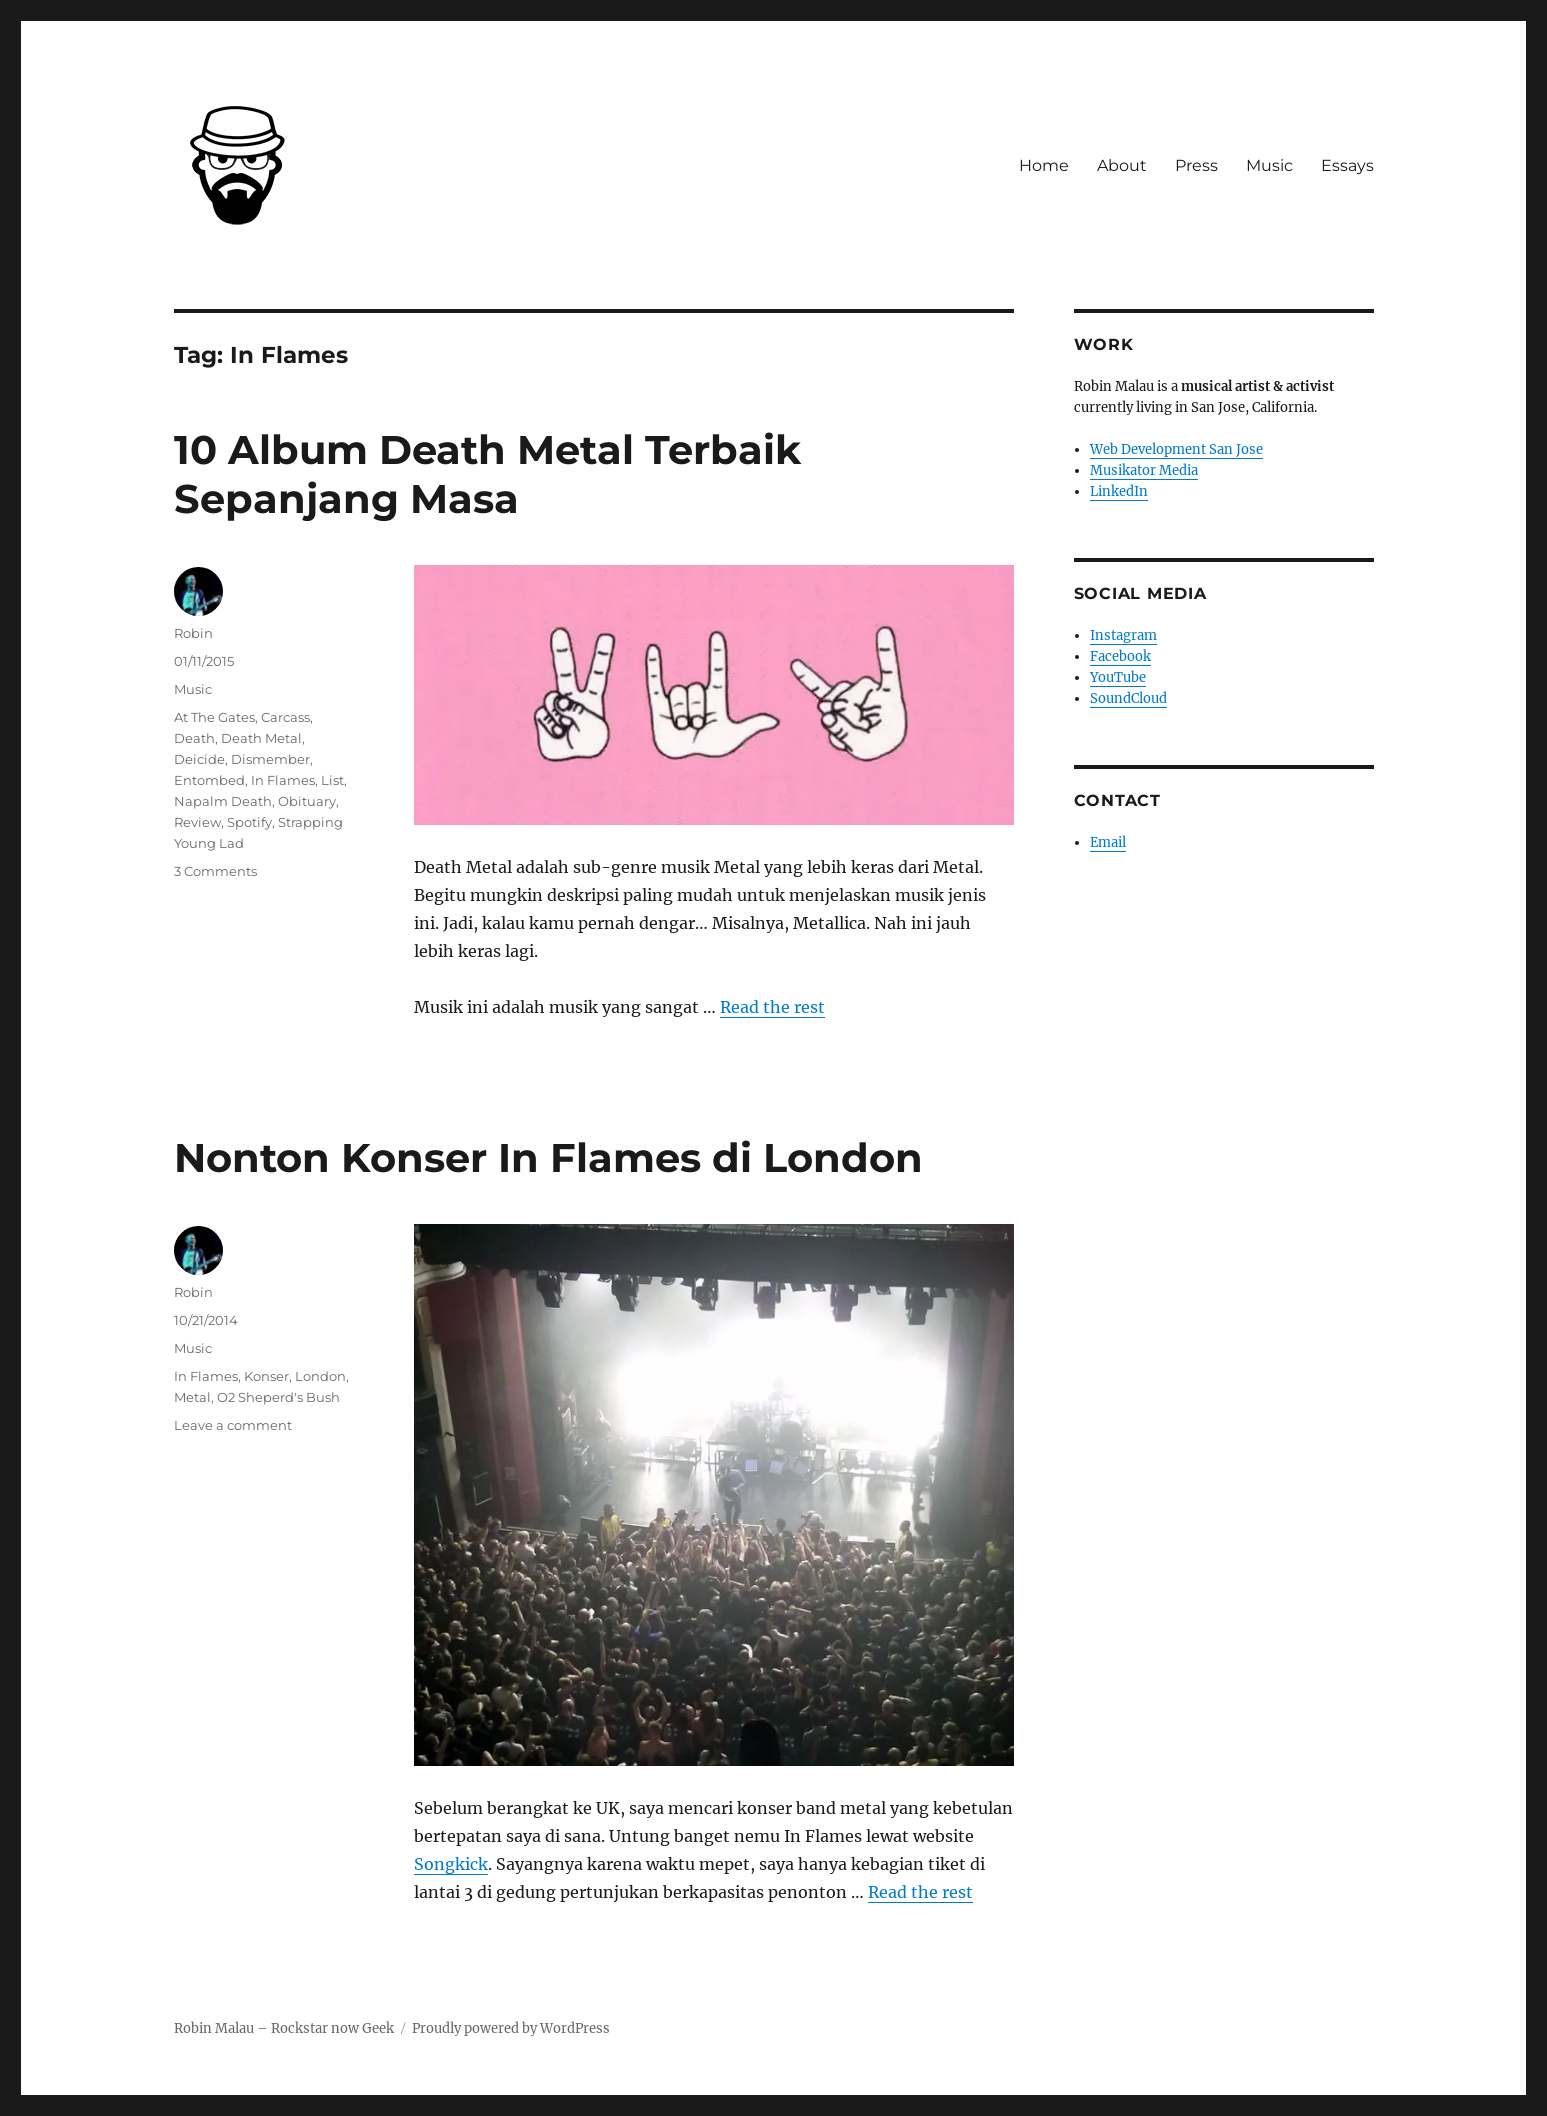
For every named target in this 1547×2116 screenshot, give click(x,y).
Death (194, 738)
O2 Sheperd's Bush (278, 1397)
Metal (192, 1397)
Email (1108, 842)
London (320, 1376)
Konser (266, 1376)
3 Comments (215, 871)
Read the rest (772, 1007)
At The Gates (214, 717)
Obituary (307, 801)
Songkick (451, 1864)
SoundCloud (1128, 698)
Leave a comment (233, 1425)
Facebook (1120, 656)
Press (1196, 165)
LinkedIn (1119, 491)
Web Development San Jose (1176, 449)
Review (197, 822)
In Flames (283, 780)
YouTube (1118, 677)
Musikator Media (1144, 470)
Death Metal (261, 738)
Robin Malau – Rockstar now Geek (284, 2028)
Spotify (249, 822)
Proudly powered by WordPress (511, 2028)
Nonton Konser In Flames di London (548, 1157)
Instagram (1123, 635)
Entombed (209, 780)
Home (1044, 165)
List (332, 780)
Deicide (199, 759)
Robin (193, 633)
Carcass (285, 717)
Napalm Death (223, 801)
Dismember (270, 759)
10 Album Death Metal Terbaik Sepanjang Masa (487, 474)
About (1122, 165)
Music (1269, 165)
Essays (1347, 165)
